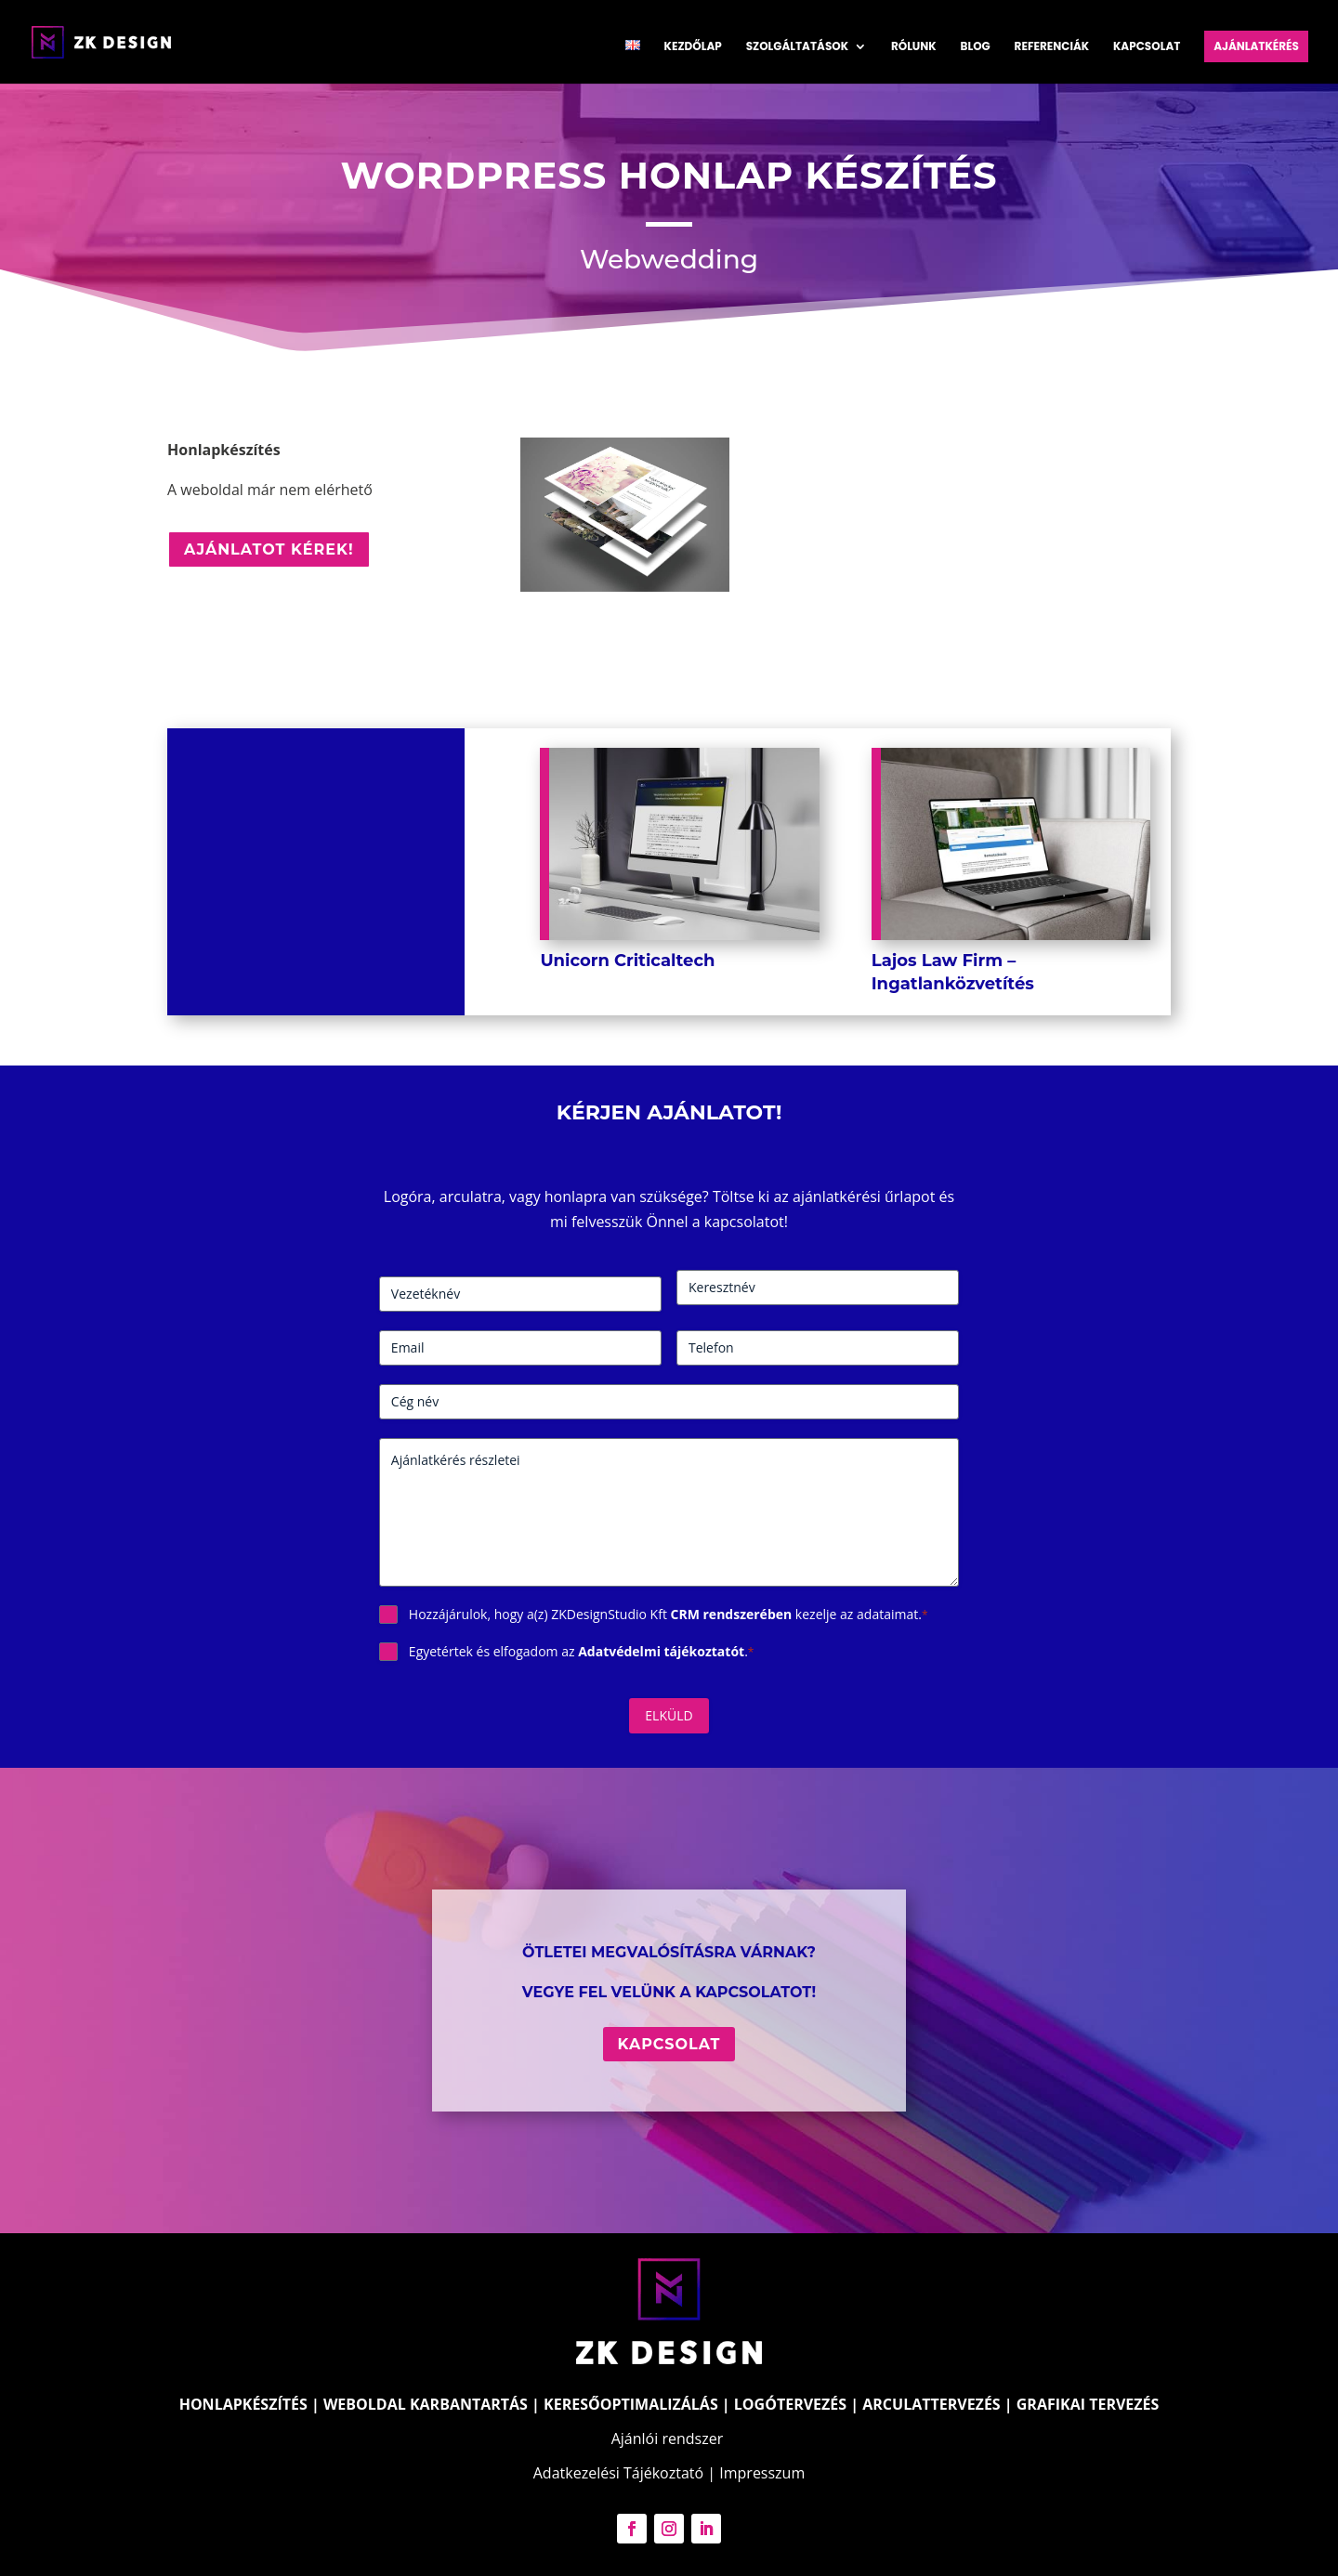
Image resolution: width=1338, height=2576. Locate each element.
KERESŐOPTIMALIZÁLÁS (631, 2404)
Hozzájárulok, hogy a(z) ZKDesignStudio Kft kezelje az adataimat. (668, 1614)
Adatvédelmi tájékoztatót (661, 1651)
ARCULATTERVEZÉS (931, 2404)
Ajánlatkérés (1256, 46)
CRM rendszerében (732, 1614)
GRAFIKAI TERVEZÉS (1088, 2404)
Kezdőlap (693, 47)
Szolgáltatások (797, 47)
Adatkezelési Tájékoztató (618, 2473)
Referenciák (1052, 47)
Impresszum (762, 2473)
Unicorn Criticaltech (627, 960)
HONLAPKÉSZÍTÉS (243, 2404)
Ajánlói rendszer (667, 2438)
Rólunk (914, 47)
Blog (975, 47)
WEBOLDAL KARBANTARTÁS (425, 2404)
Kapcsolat (1146, 47)
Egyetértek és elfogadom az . (581, 1651)
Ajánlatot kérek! (269, 549)
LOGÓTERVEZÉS (790, 2404)
